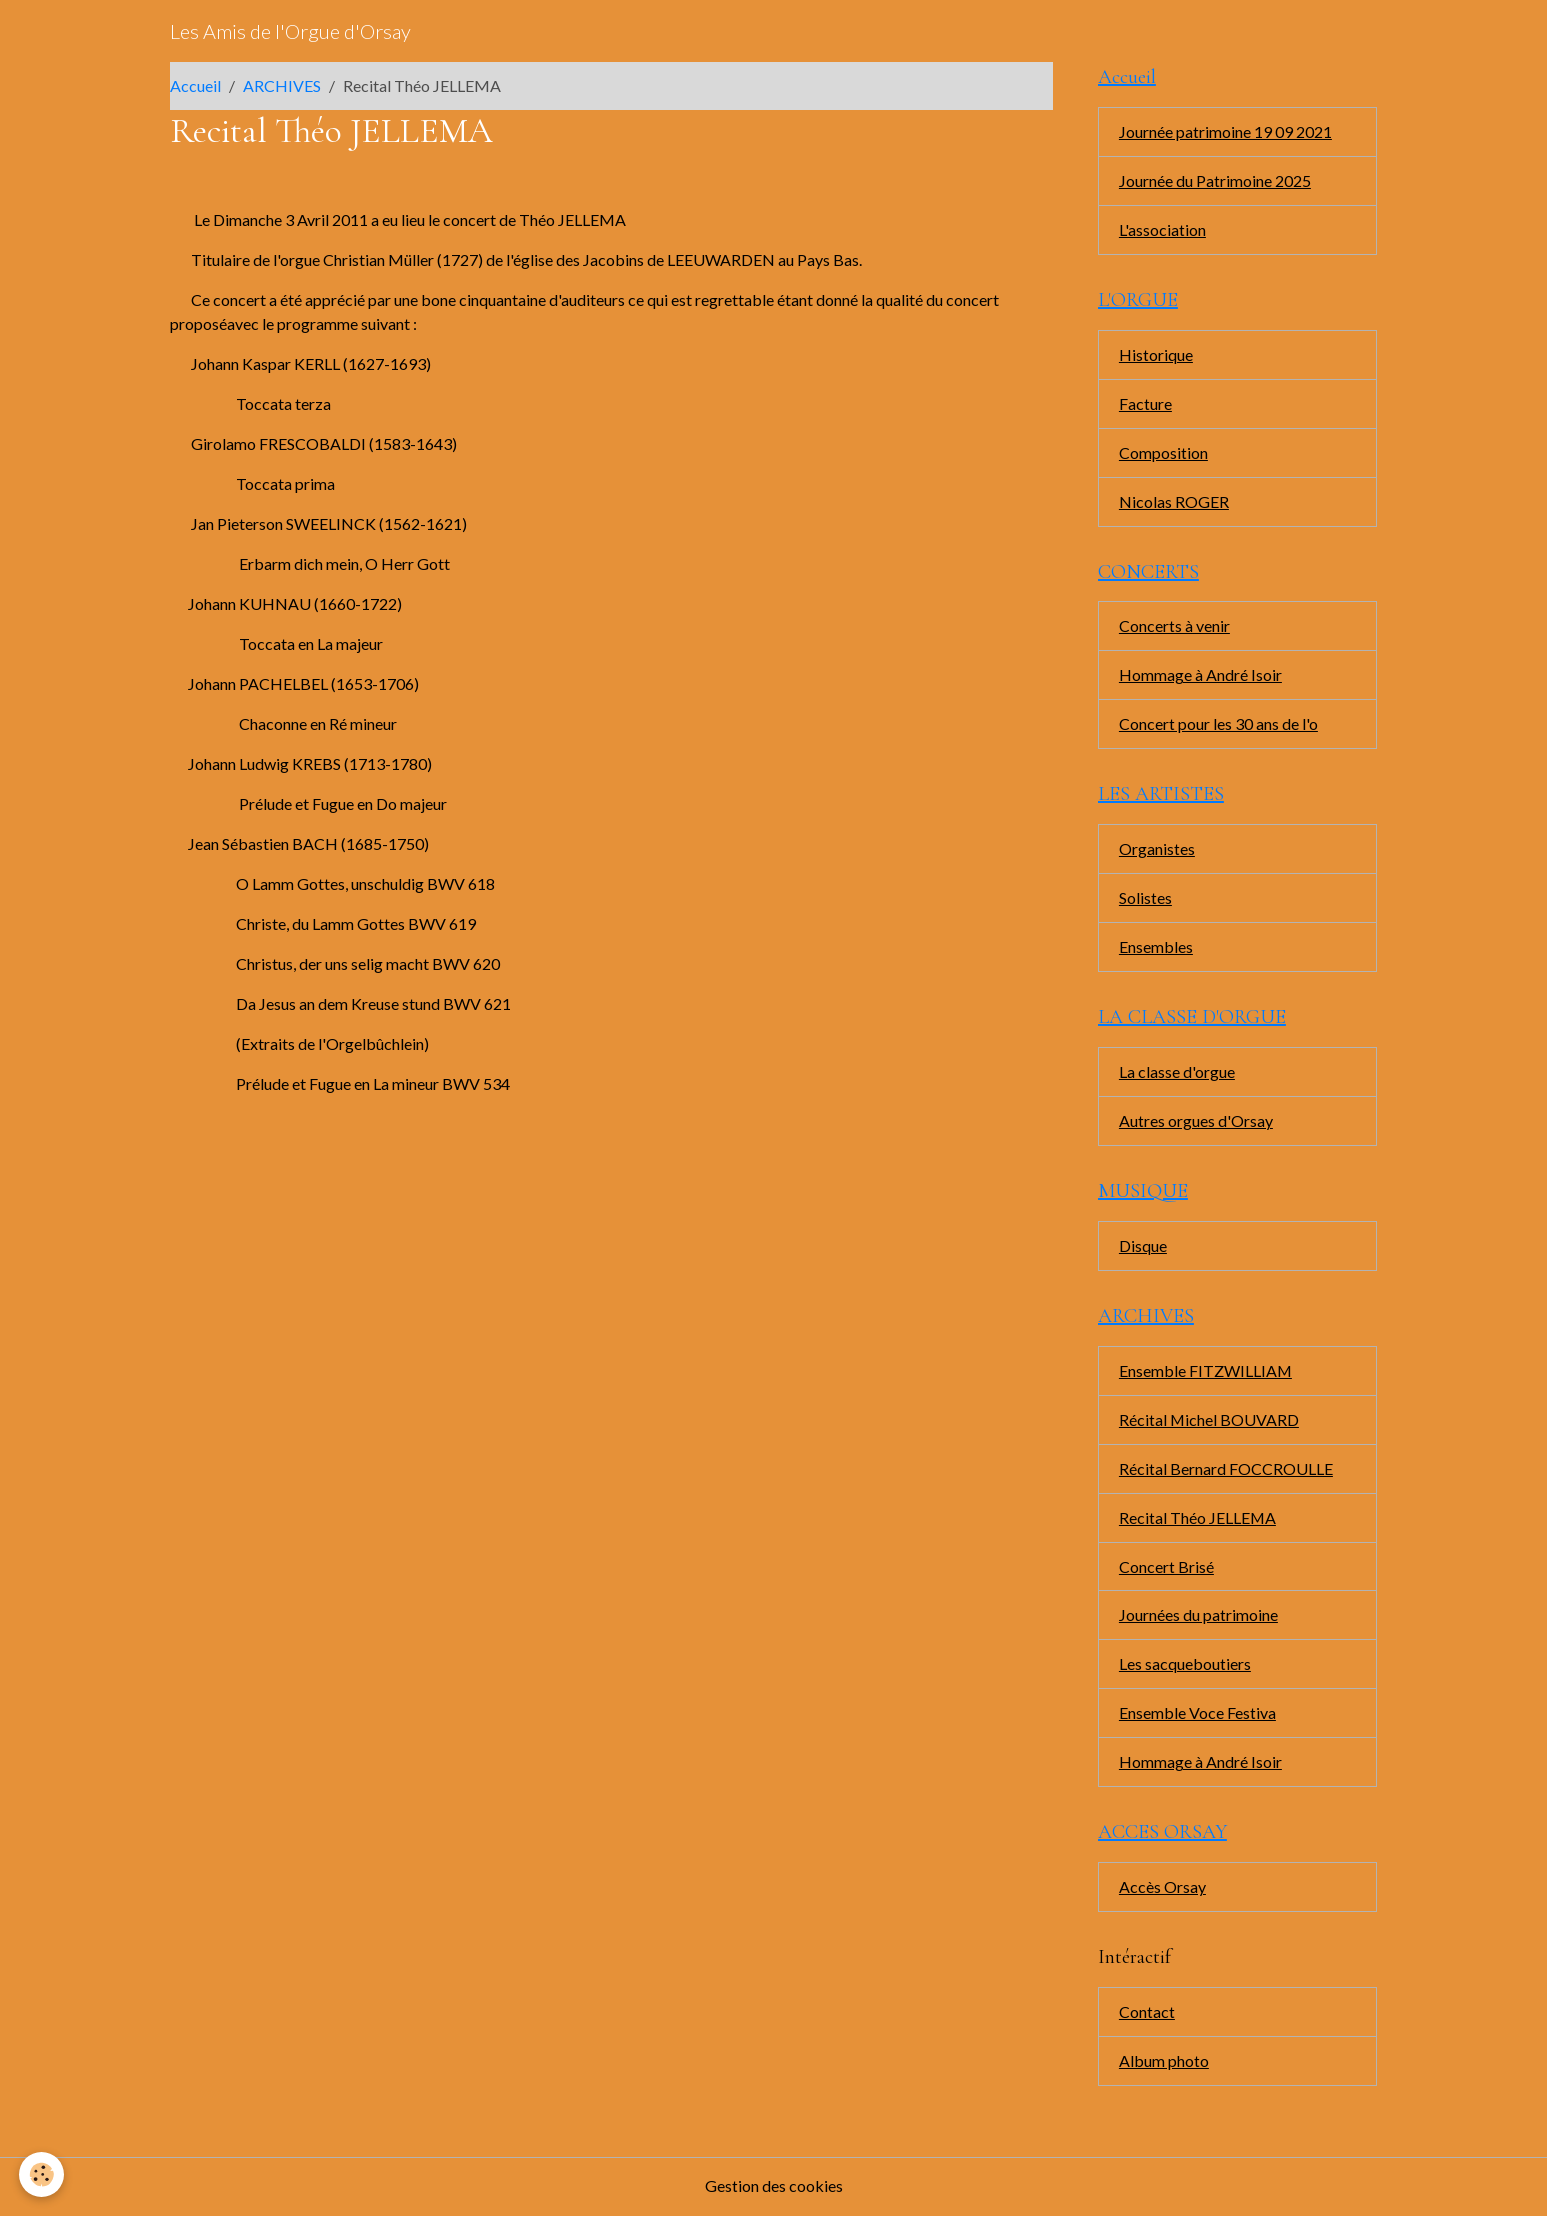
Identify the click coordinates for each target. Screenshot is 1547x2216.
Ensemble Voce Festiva (1197, 1714)
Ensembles (1156, 947)
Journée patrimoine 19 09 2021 (1225, 131)
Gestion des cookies (774, 2187)
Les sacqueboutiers (1185, 1665)
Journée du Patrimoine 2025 (1215, 180)
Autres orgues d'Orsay (1196, 1121)
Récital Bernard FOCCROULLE (1226, 1469)
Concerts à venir (1174, 626)
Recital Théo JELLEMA (1198, 1518)
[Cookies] (42, 2174)
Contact (1147, 2013)
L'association (1162, 229)
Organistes (1157, 849)
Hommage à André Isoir (1200, 675)
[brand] (290, 31)
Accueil (195, 85)
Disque (1143, 1246)
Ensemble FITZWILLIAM (1206, 1371)
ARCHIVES (282, 85)
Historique (1156, 354)
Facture (1145, 403)
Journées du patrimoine (1198, 1616)
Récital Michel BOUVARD (1209, 1420)
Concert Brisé (1166, 1567)
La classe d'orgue (1177, 1072)
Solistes (1145, 898)
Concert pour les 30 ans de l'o (1218, 724)
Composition (1163, 452)
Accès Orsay (1162, 1888)
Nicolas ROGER (1174, 501)
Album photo (1164, 2062)
